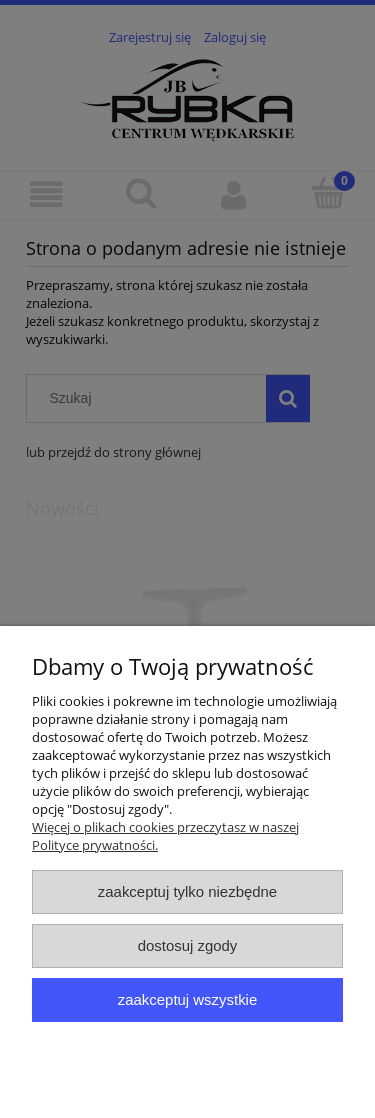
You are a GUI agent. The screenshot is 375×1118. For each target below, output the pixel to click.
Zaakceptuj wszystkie (187, 999)
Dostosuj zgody (188, 945)
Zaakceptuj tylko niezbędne (187, 891)
